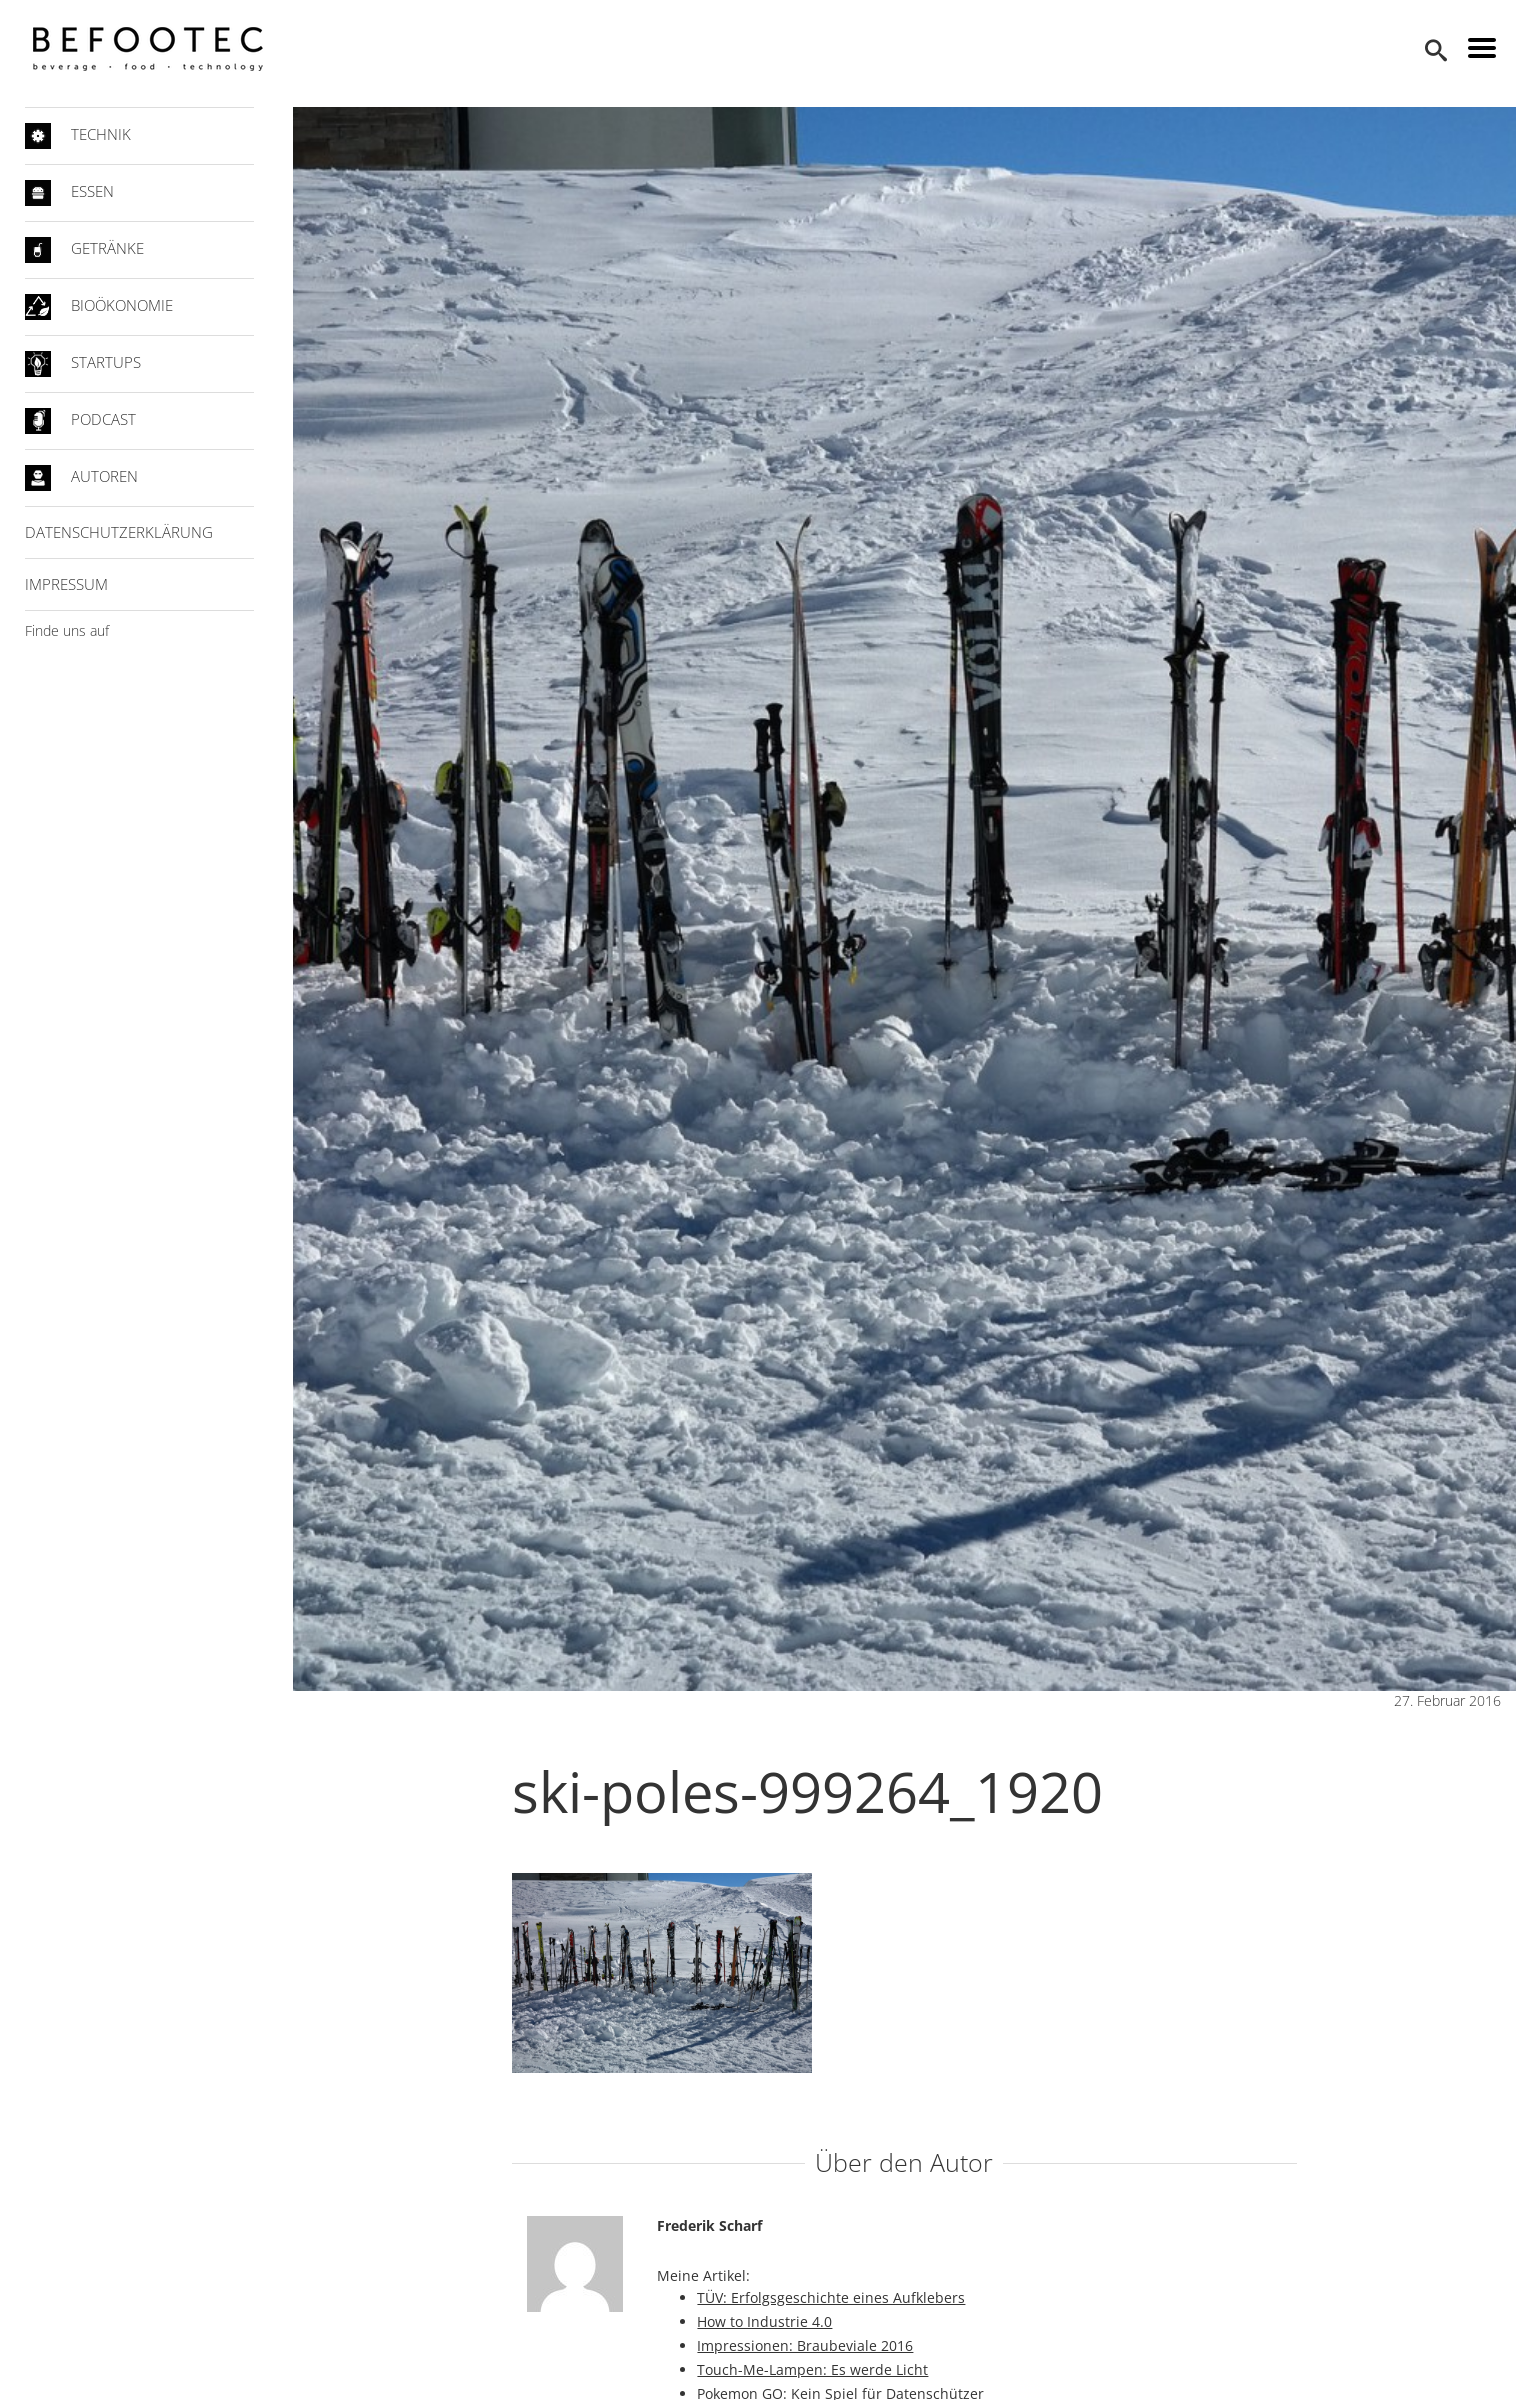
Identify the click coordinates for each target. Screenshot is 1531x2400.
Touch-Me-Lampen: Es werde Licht (816, 2369)
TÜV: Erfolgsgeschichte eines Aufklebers (835, 2297)
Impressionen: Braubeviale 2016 (809, 2345)
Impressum (74, 584)
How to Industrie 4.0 (768, 2321)
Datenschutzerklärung (127, 532)
